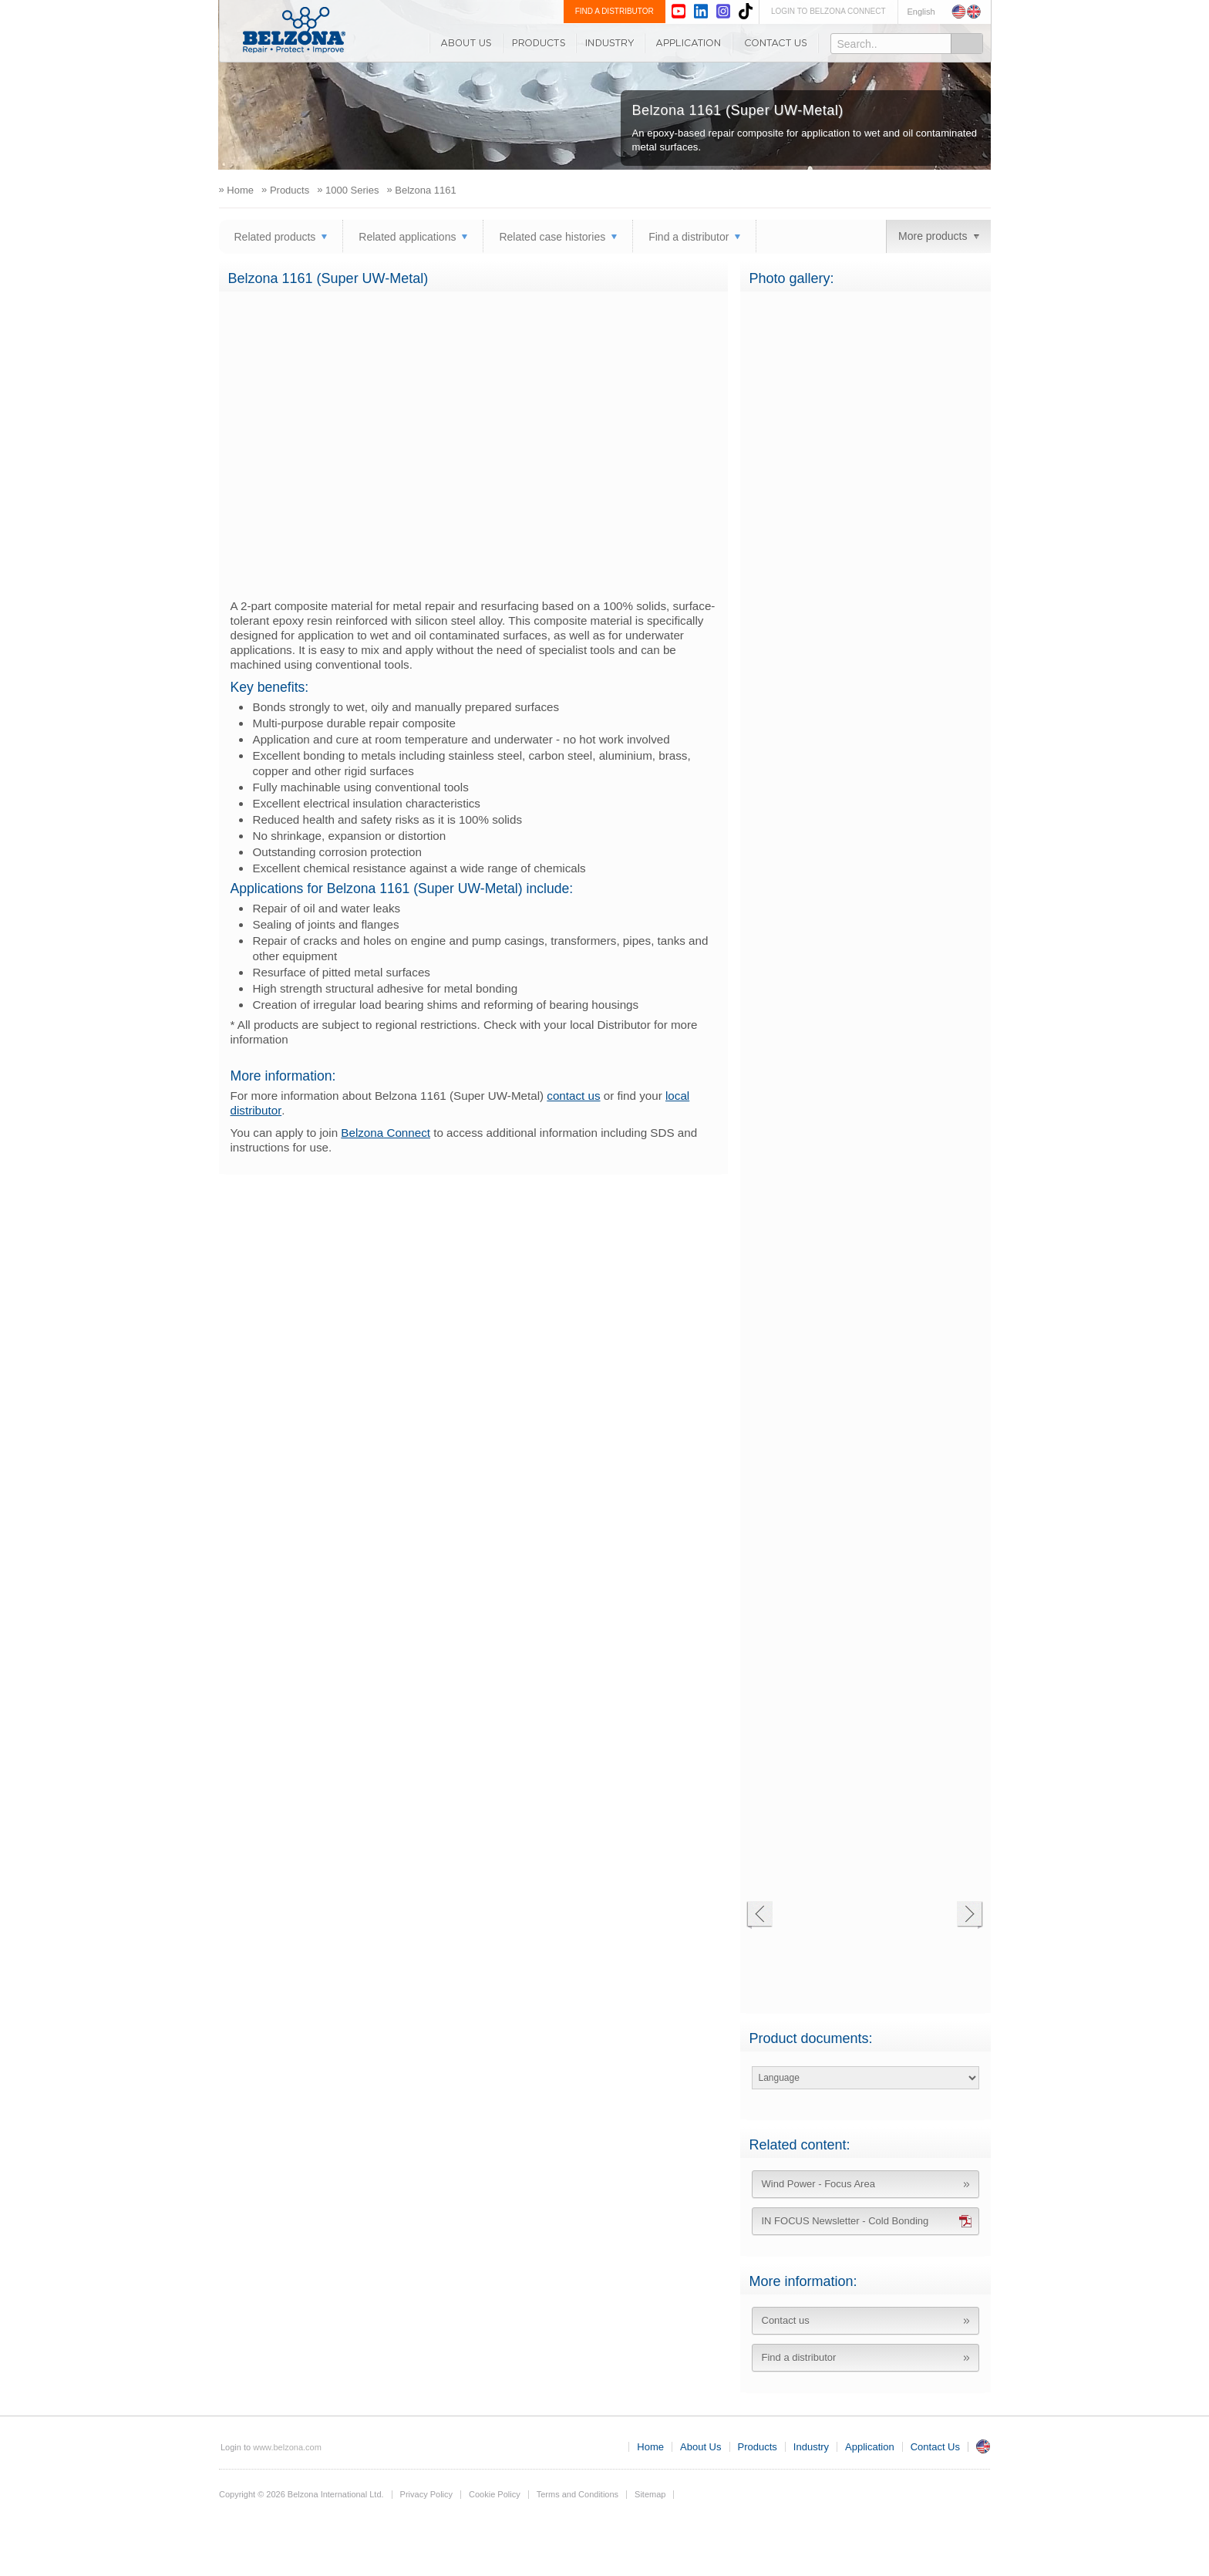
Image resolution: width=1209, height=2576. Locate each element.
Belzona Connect (385, 1132)
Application (688, 43)
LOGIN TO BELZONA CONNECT (828, 11)
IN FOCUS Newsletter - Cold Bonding (845, 2221)
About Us (466, 43)
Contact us (786, 2320)
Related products (275, 237)
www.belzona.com (294, 30)
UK (983, 2446)
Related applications (407, 237)
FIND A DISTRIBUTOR (614, 11)
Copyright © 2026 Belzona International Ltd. (301, 2494)
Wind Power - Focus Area (818, 2184)
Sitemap (650, 2494)
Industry (610, 43)
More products (932, 236)
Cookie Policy (494, 2494)
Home (650, 2447)
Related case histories (552, 237)
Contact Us (775, 43)
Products (539, 43)
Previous (759, 1915)
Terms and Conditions (577, 2494)
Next (969, 1915)
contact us (573, 1095)
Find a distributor (688, 237)
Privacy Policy (426, 2494)
